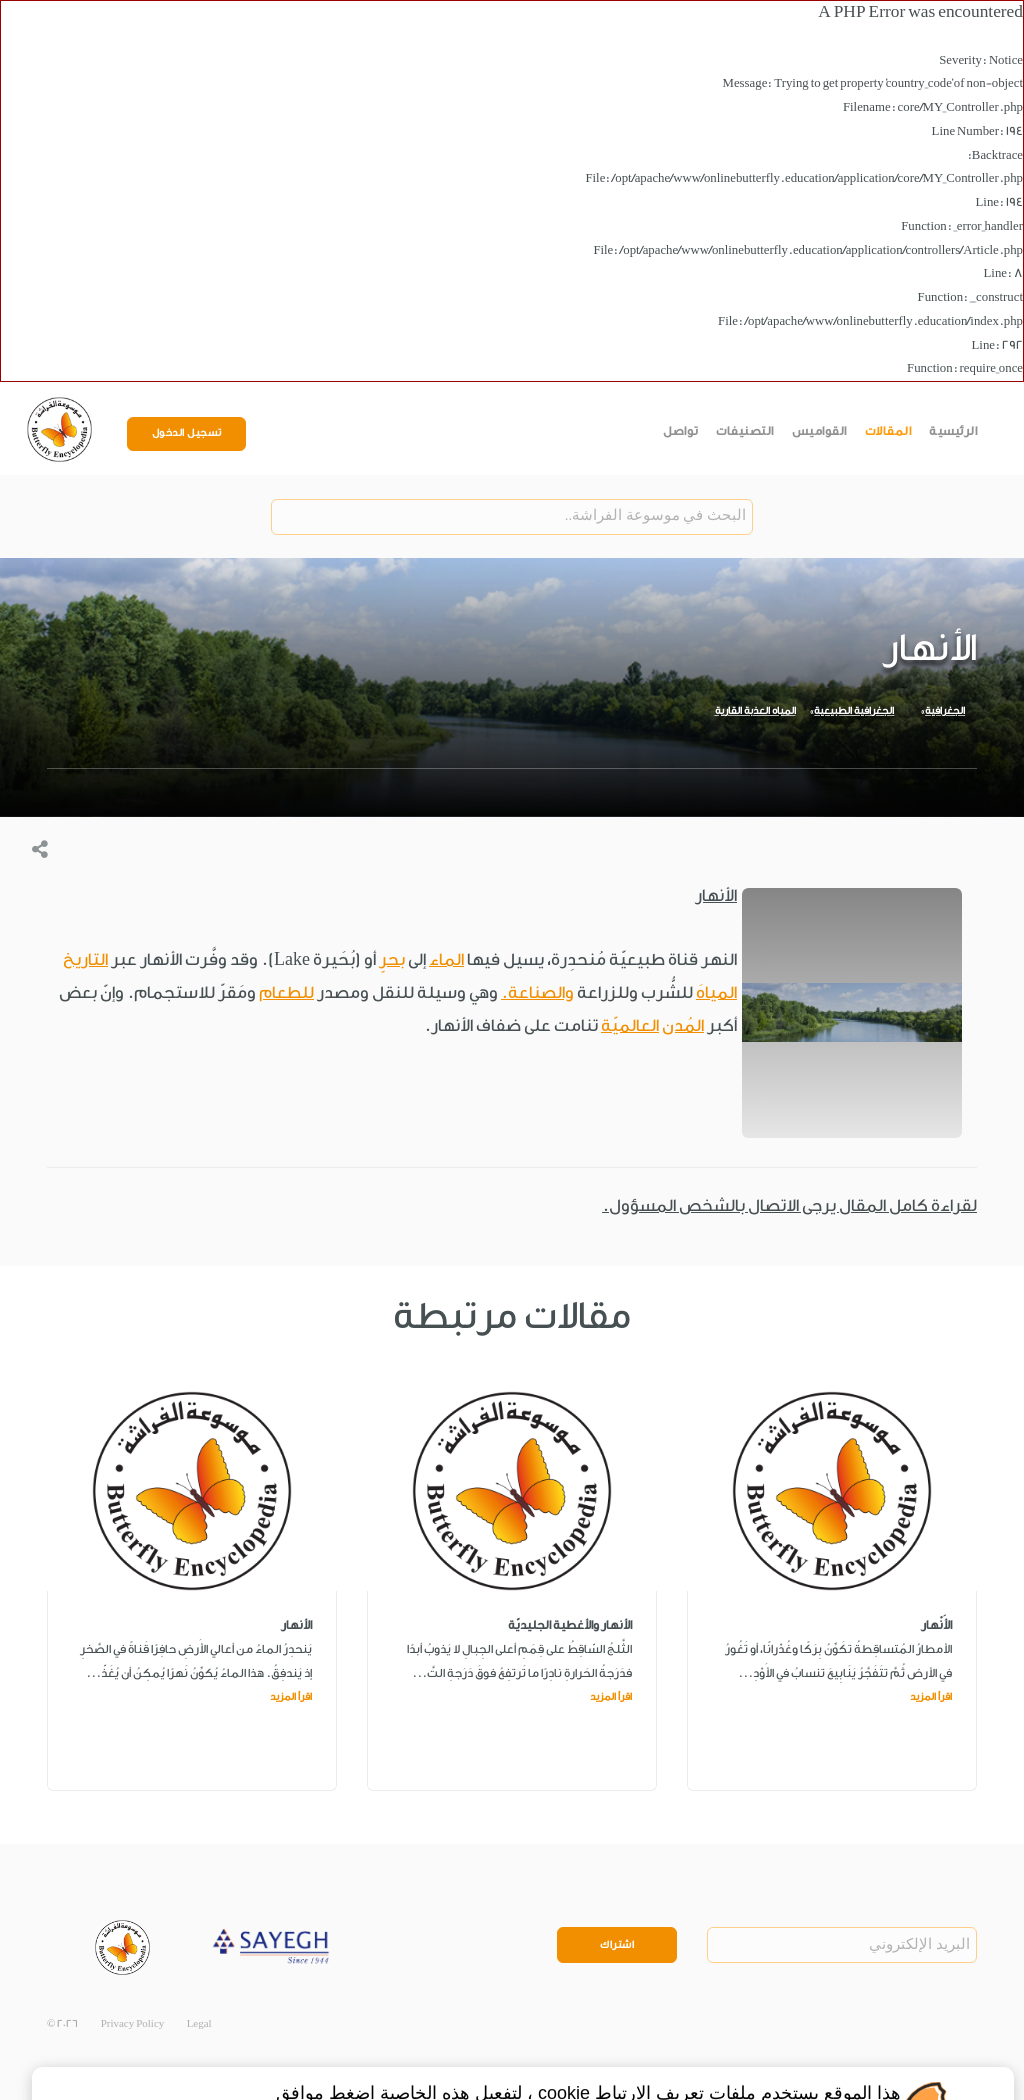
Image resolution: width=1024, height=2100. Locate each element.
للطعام (286, 992)
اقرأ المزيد (931, 1697)
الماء (446, 959)
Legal (199, 2024)
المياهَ (716, 992)
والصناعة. (537, 992)
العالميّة (630, 1025)
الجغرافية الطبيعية (854, 711)
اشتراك (617, 1945)
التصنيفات (745, 431)
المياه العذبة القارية (755, 711)
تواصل (681, 431)
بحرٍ (392, 959)
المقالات (888, 431)
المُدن (683, 1025)
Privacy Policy (133, 2024)
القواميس (819, 431)
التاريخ (85, 959)
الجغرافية (945, 711)
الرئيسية (953, 431)
